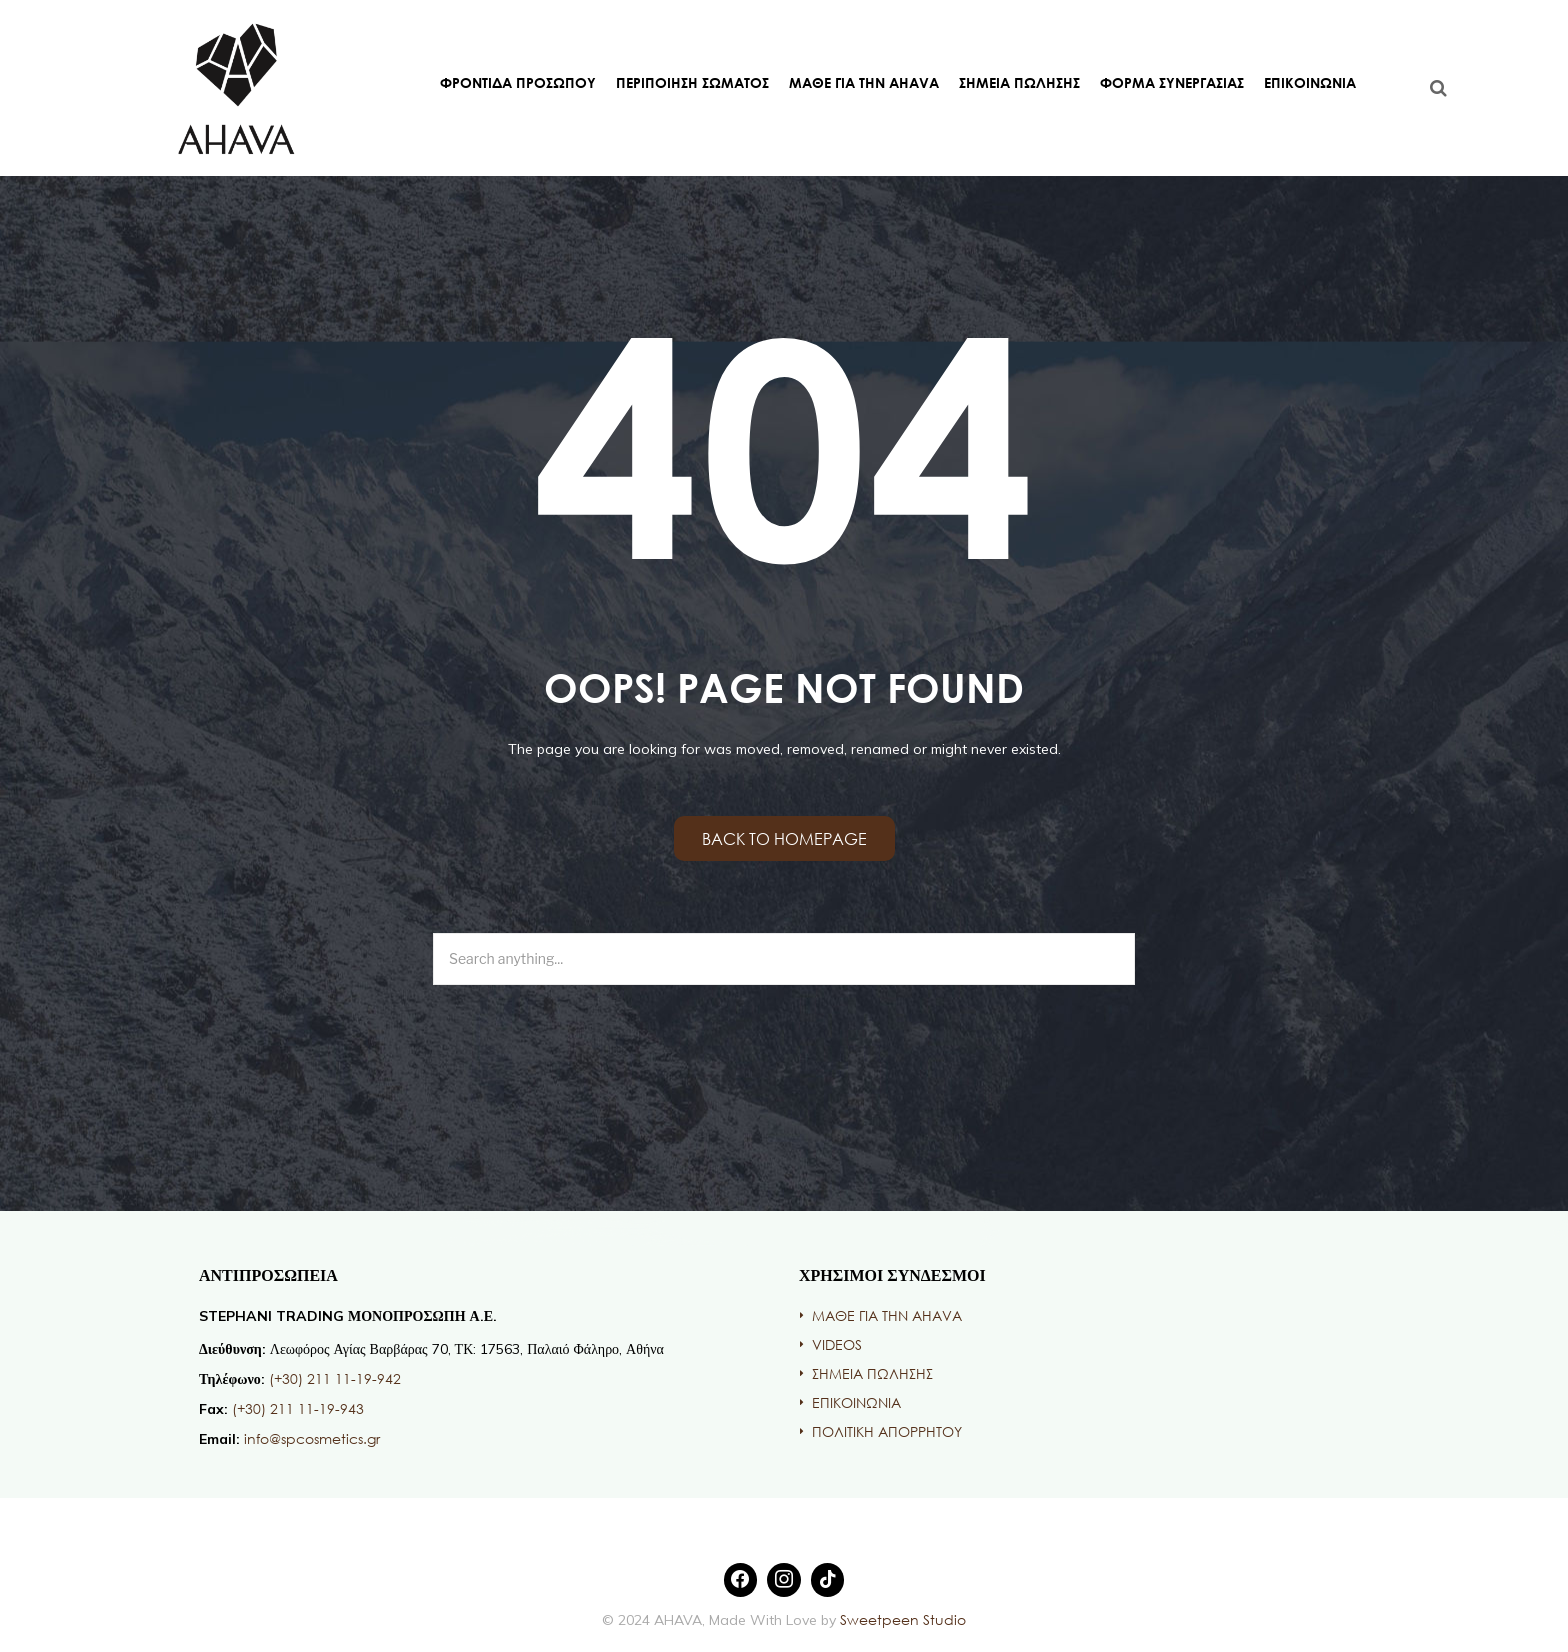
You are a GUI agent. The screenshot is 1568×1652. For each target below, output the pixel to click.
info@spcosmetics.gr (312, 1438)
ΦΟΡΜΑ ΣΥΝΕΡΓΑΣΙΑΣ (1172, 82)
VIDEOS (837, 1344)
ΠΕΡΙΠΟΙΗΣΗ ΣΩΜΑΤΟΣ (692, 82)
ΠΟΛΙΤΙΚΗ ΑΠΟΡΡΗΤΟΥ (887, 1431)
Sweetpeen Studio (901, 1619)
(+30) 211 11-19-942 (335, 1378)
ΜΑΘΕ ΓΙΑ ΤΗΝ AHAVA (864, 82)
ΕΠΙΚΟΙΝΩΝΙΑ (1310, 82)
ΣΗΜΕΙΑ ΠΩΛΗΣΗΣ (1019, 82)
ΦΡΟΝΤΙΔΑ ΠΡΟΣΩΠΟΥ (518, 82)
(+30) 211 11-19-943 (298, 1408)
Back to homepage (784, 838)
